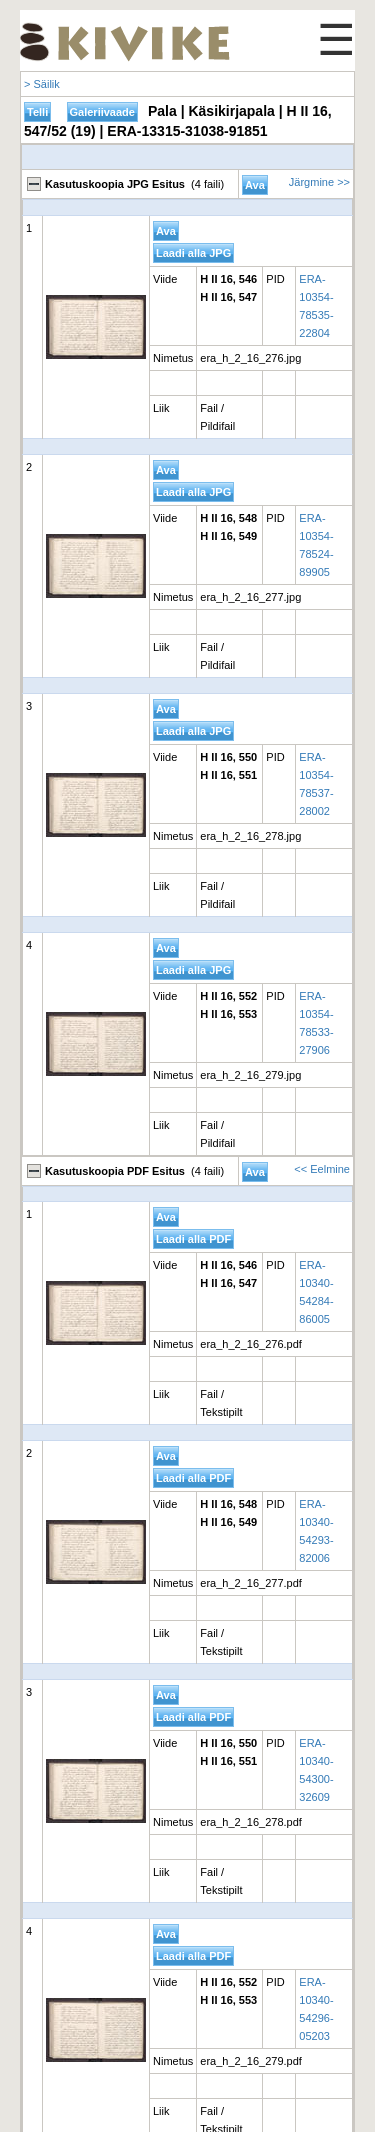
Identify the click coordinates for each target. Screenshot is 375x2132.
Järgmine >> (319, 182)
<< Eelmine (322, 1169)
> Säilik (42, 84)
